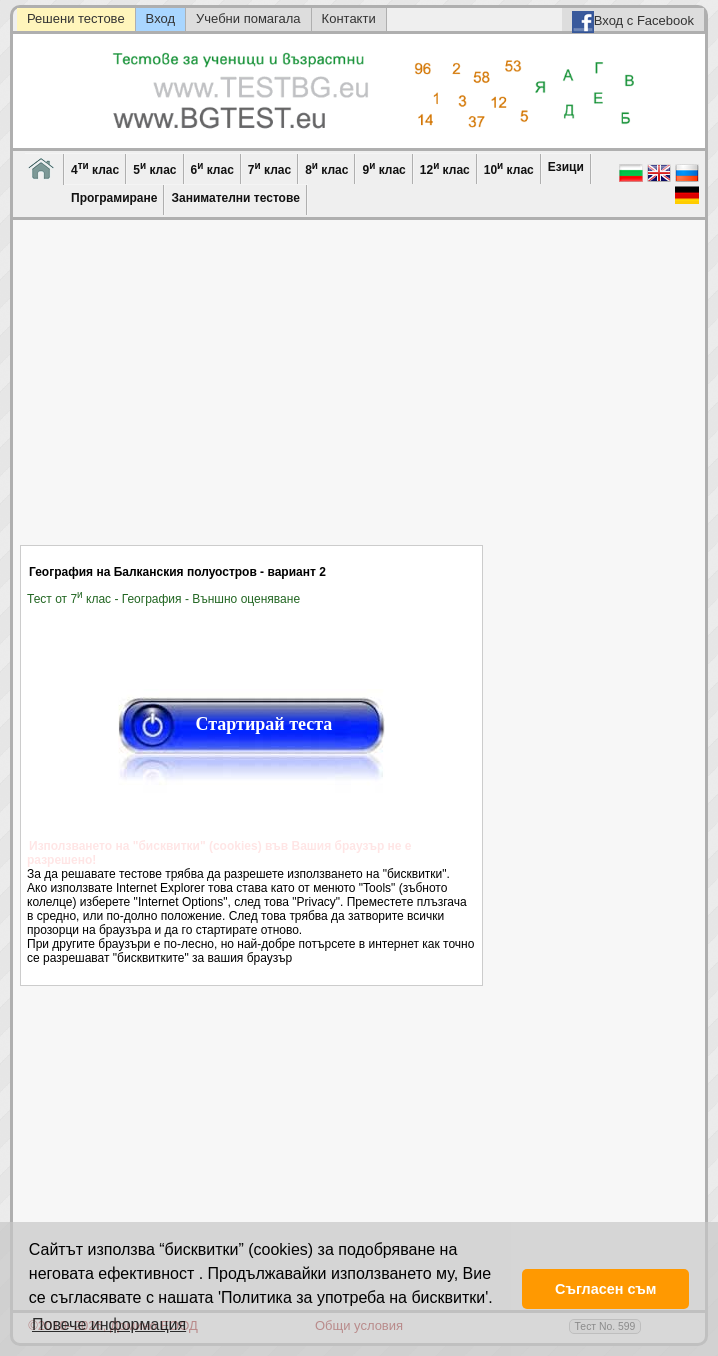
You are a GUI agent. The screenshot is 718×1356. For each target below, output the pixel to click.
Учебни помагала (248, 18)
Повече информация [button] (109, 1324)
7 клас (269, 168)
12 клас (445, 168)
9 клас (383, 168)
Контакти (349, 18)
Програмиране (114, 198)
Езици (566, 167)
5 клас (154, 168)
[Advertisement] (251, 395)
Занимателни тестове (235, 198)
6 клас (212, 168)
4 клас (95, 168)
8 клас (326, 168)
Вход (160, 18)
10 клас (509, 168)
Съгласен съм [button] (605, 1289)
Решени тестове (76, 18)
